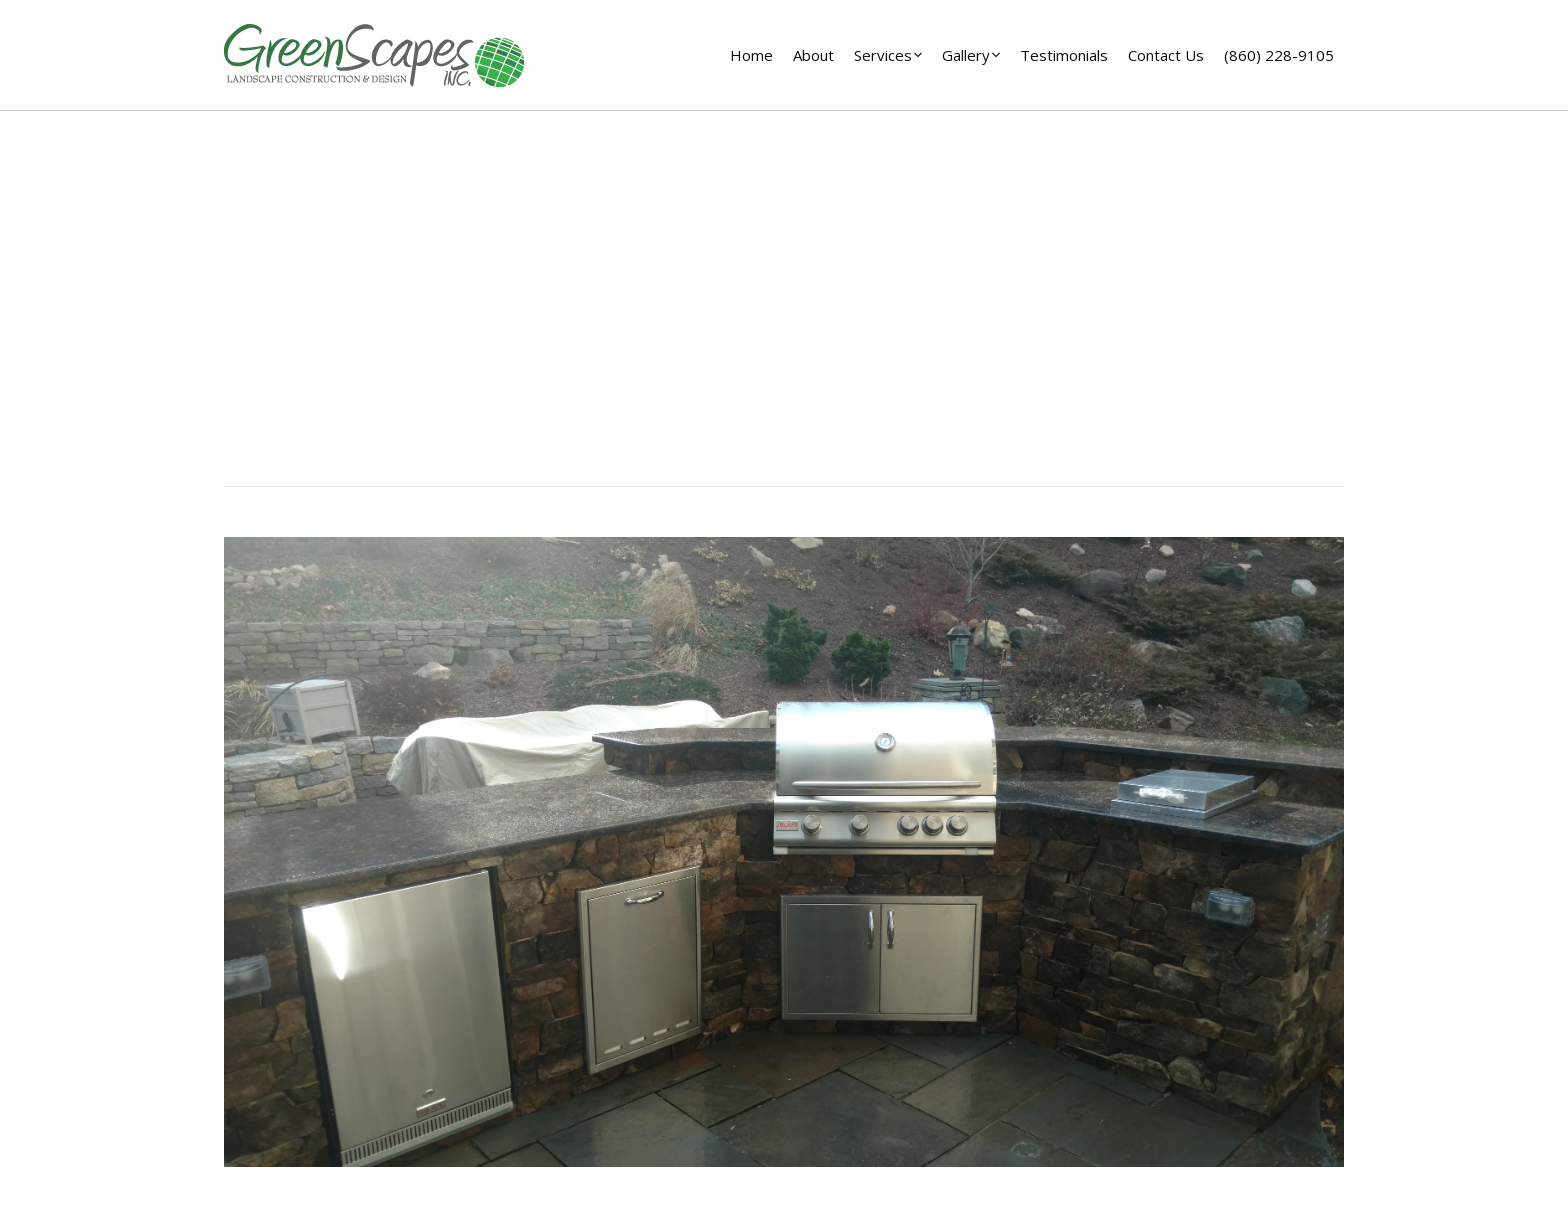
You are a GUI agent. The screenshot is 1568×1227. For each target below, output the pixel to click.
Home (757, 338)
